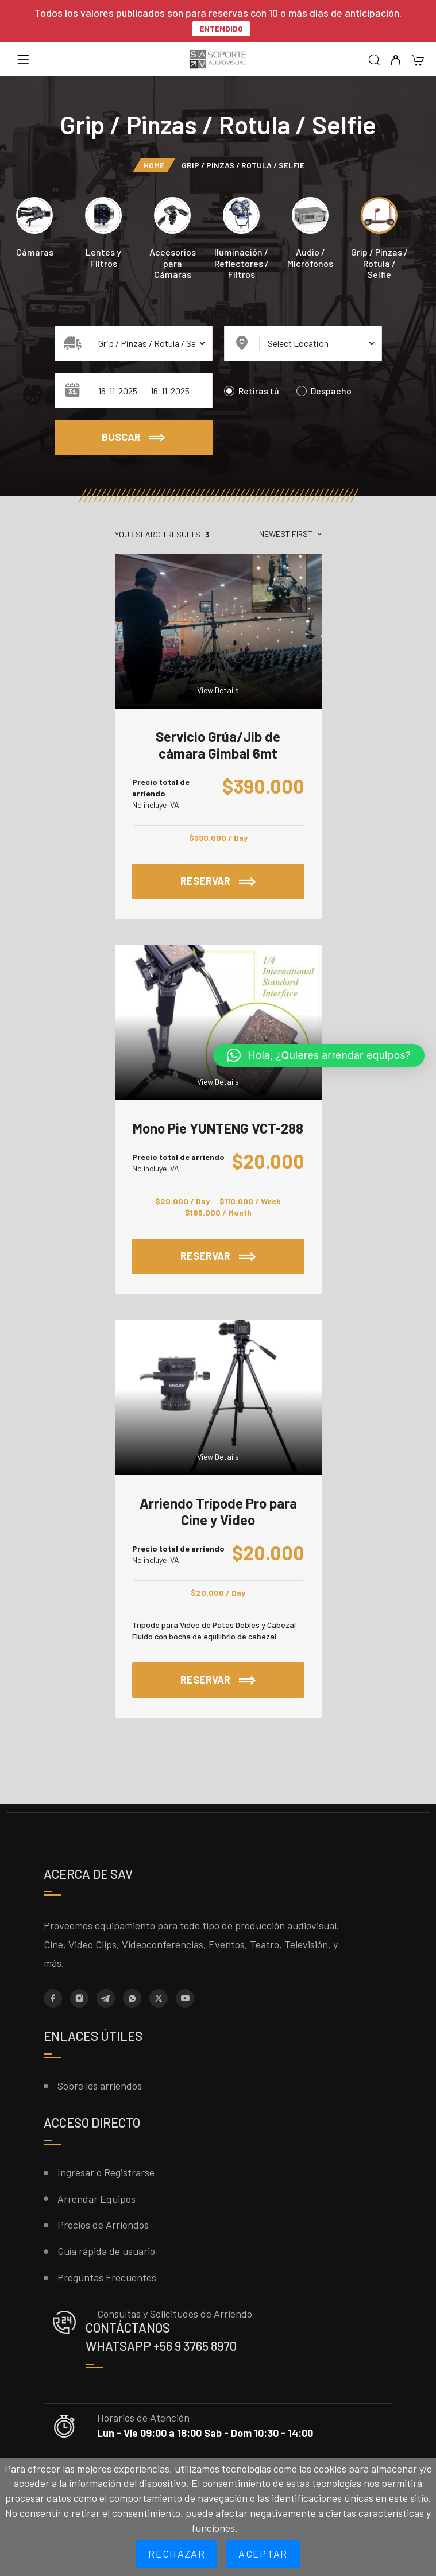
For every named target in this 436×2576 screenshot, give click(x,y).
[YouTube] (185, 1998)
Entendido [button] (221, 28)
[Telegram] (105, 1998)
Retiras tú (251, 390)
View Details (218, 690)
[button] (319, 1055)
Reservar (218, 881)
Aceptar (262, 2553)
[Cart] (417, 61)
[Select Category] (134, 343)
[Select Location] (303, 343)
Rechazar (176, 2553)
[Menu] (23, 59)
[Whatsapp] (132, 1998)
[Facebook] (53, 1998)
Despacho (324, 390)
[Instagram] (79, 1998)
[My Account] (395, 60)
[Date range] (134, 390)
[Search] (374, 60)
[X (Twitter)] (158, 1998)
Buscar (133, 437)
